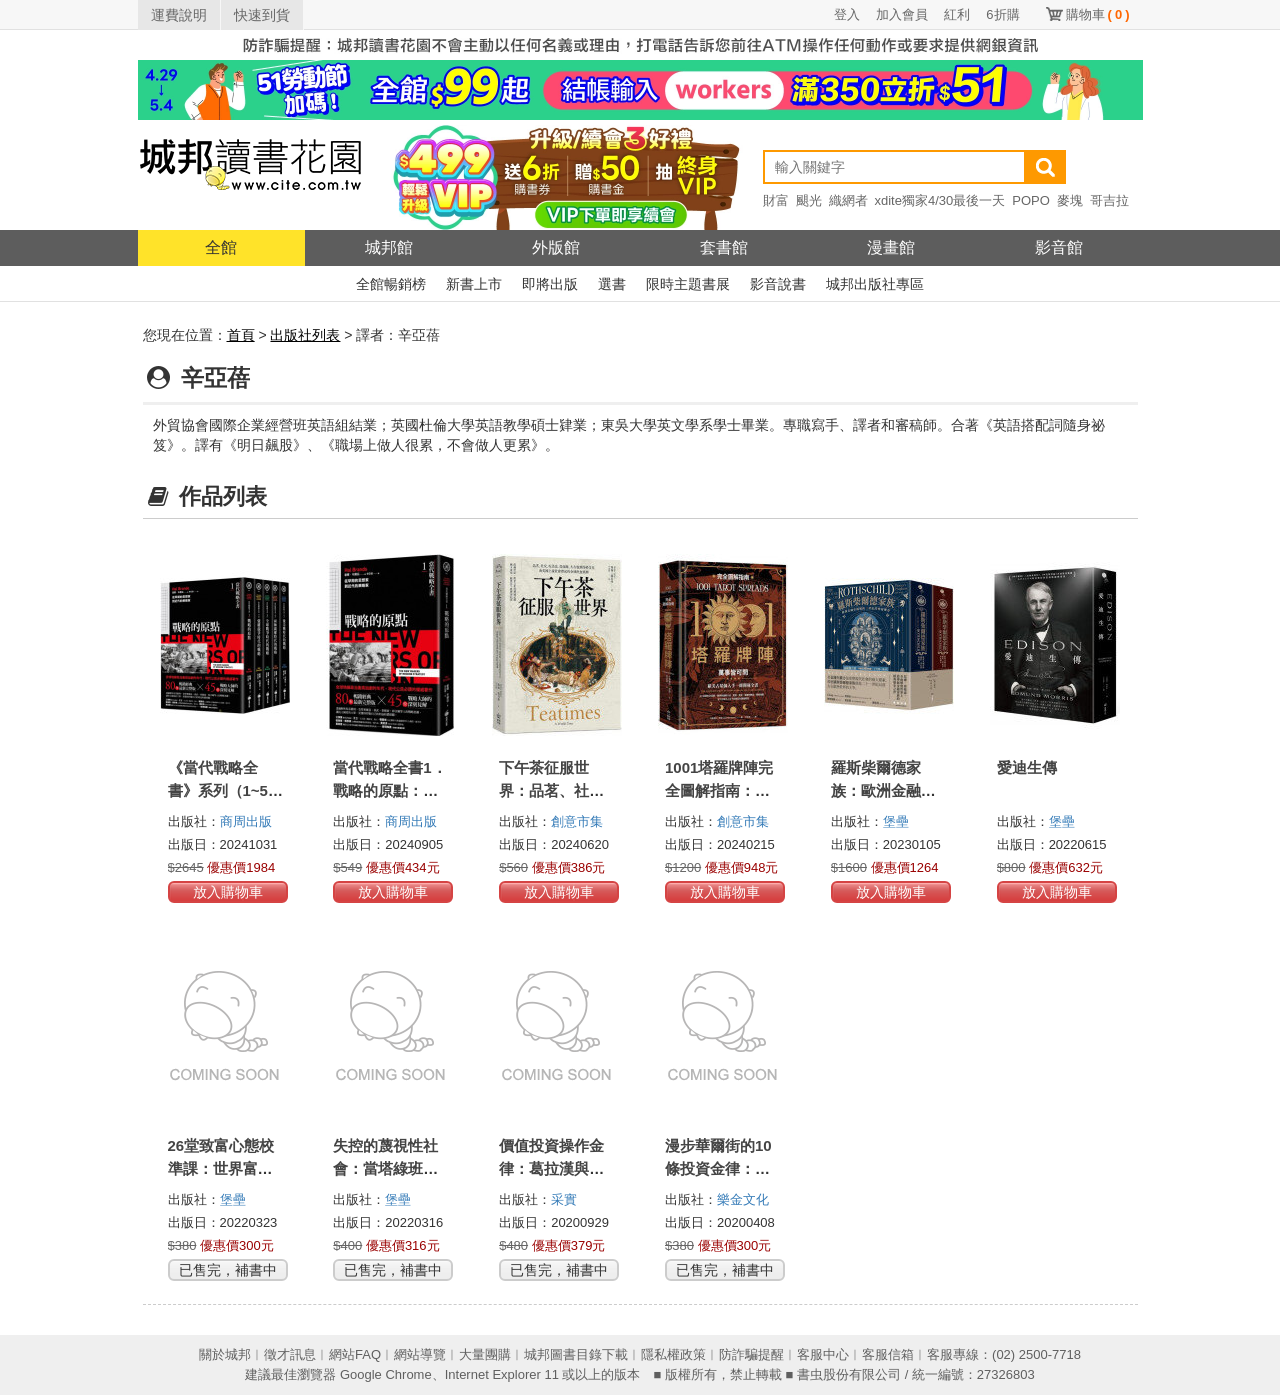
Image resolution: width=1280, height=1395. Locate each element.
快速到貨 (262, 15)
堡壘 (896, 821)
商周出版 (246, 821)
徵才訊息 (290, 1354)
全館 (221, 247)
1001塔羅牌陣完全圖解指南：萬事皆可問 (719, 790)
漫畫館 (891, 247)
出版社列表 (305, 335)
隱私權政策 (673, 1354)
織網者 (848, 200)
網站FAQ (355, 1354)
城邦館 (389, 247)
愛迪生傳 (1027, 767)
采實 (564, 1199)
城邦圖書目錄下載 (576, 1354)
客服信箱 (888, 1354)
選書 (612, 284)
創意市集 (577, 821)
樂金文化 (743, 1199)
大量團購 (485, 1354)
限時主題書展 (688, 284)
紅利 (957, 14)
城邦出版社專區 (875, 284)
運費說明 (179, 15)
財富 (776, 200)
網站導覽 (420, 1354)
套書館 (724, 247)
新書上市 (474, 284)
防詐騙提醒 (751, 1354)
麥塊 (1070, 200)
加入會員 (902, 14)
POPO (1031, 200)
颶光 (809, 200)
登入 (847, 14)
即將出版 (550, 284)
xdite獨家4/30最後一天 (940, 200)
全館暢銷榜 (391, 284)
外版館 (556, 247)
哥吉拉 (1109, 200)
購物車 (1098, 14)
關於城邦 (225, 1354)
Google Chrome (386, 1374)
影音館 (1059, 247)
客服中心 (823, 1354)
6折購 (1002, 14)
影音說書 (778, 284)
